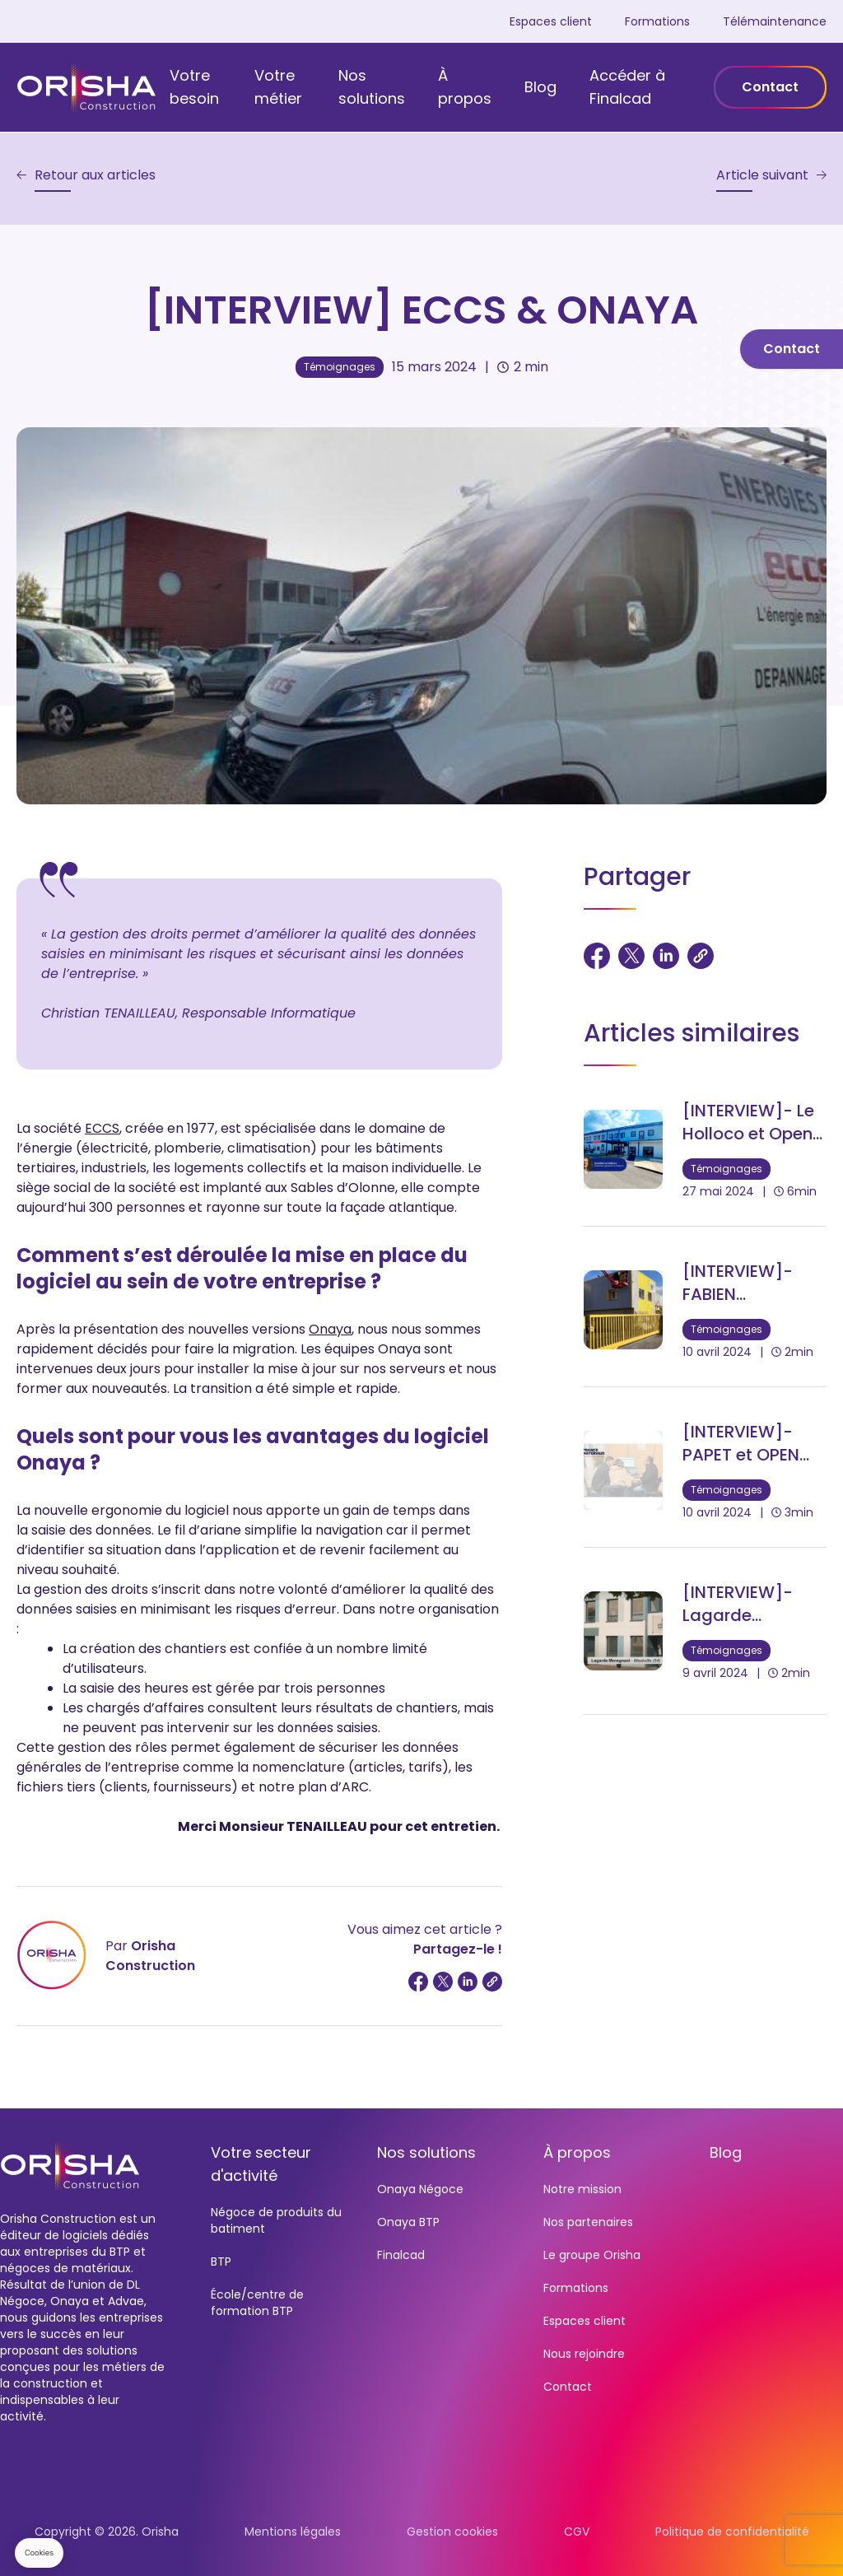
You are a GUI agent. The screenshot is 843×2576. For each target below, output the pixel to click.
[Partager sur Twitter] (443, 1981)
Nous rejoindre (584, 2353)
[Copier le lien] (492, 1981)
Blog (540, 87)
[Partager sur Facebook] (418, 1981)
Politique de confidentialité (732, 2531)
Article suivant (762, 174)
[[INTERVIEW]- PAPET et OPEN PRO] (705, 1470)
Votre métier (278, 87)
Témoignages (339, 367)
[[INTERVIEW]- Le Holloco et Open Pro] (705, 1149)
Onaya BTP (408, 2222)
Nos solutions (371, 87)
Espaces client (551, 21)
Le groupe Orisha (591, 2255)
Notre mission (582, 2189)
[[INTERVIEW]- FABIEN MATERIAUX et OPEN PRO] (705, 1310)
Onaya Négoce (420, 2189)
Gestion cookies (452, 2531)
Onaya (330, 1329)
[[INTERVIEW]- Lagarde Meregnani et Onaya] (705, 1631)
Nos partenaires (588, 2222)
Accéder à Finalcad (627, 87)
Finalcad (401, 2255)
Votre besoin (194, 87)
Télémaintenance (775, 21)
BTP (221, 2261)
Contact (770, 86)
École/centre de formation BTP (257, 2302)
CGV (576, 2531)
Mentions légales (293, 2531)
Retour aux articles (95, 174)
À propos (464, 87)
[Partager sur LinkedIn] (467, 1981)
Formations (657, 21)
